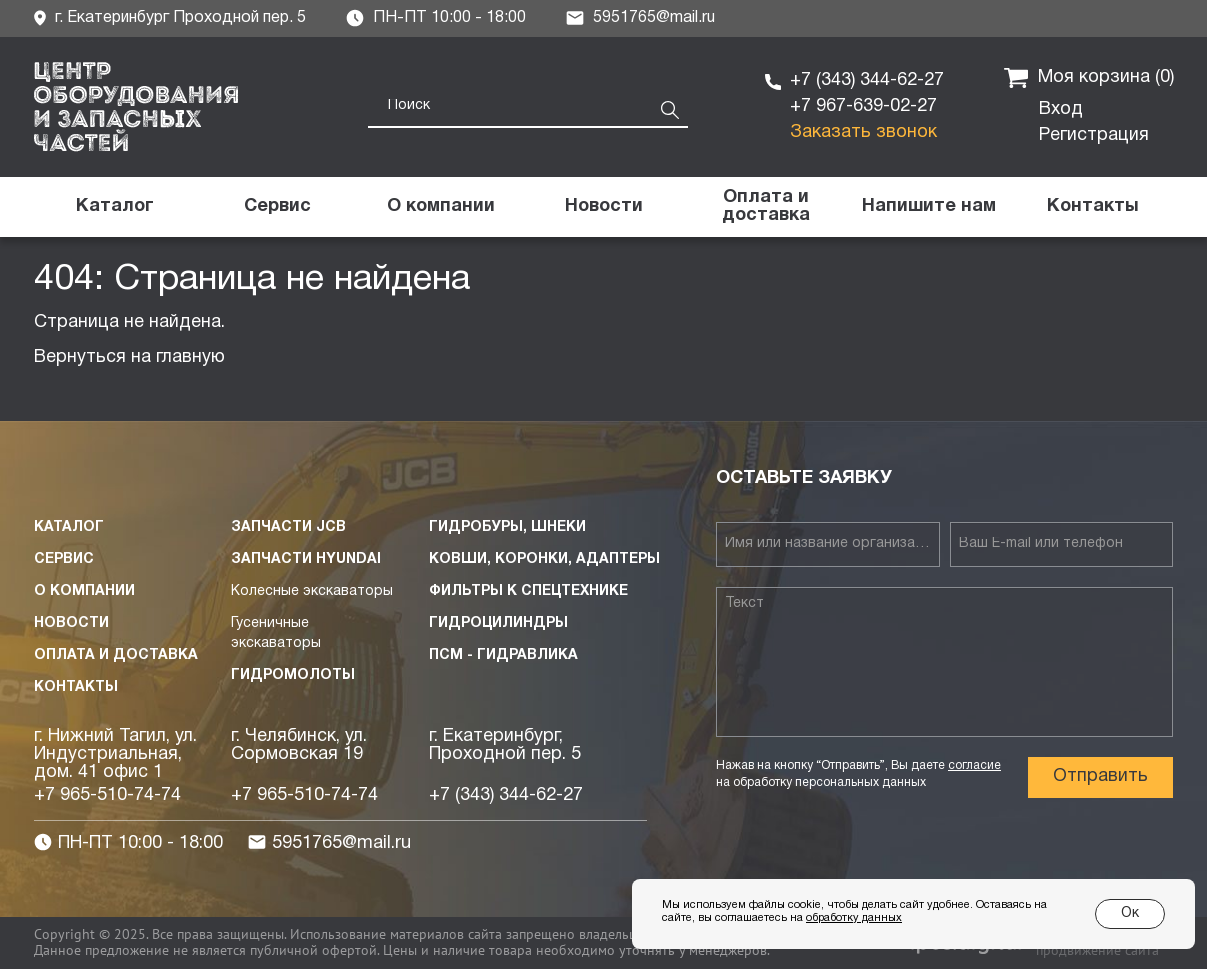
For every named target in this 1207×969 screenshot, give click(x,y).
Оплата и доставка (116, 655)
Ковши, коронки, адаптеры (544, 559)
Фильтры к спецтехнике (528, 591)
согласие (974, 765)
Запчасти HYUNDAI (306, 559)
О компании (84, 591)
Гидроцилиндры (498, 623)
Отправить (1100, 776)
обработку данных (854, 918)
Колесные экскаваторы (312, 591)
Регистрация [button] (1094, 135)
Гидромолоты (293, 675)
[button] (929, 207)
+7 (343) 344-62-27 (867, 80)
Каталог (69, 527)
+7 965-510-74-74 (107, 795)
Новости (71, 623)
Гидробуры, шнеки (507, 527)
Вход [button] (1061, 109)
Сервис (64, 559)
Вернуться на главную (129, 357)
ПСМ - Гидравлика (503, 655)
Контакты (76, 687)
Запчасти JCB (288, 527)
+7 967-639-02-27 (863, 106)
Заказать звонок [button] (863, 132)
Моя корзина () (1089, 78)
